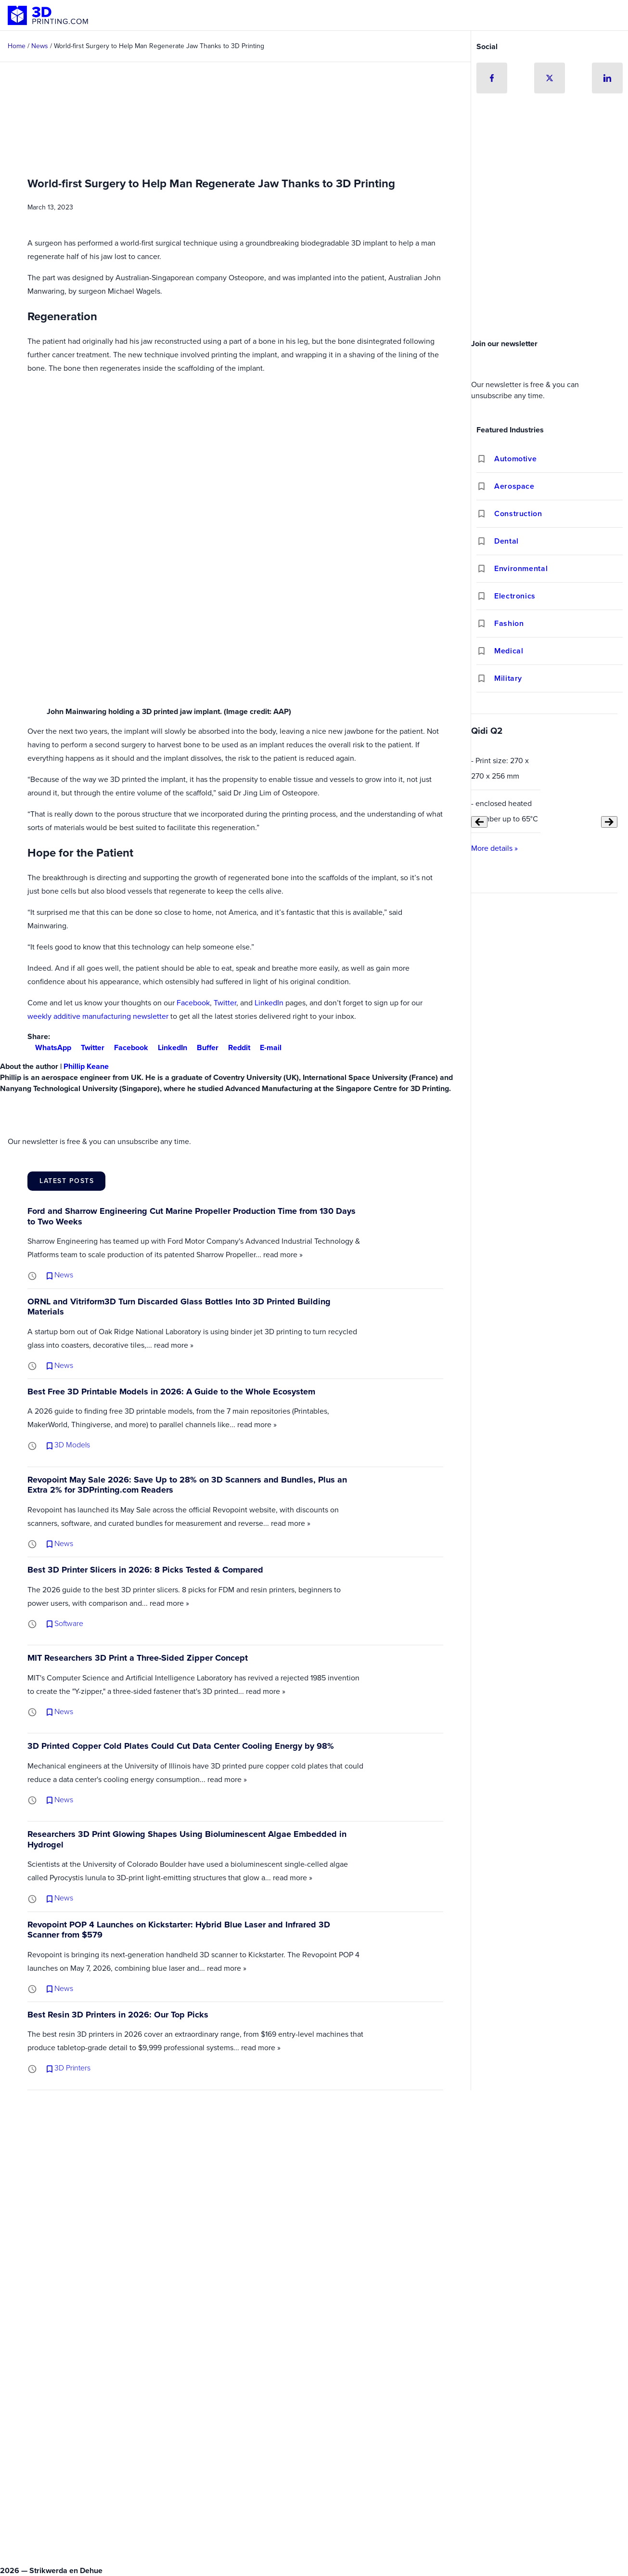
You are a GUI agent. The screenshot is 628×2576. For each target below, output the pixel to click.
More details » (494, 848)
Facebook (193, 1002)
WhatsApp (49, 1047)
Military (508, 678)
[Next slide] (609, 822)
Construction (518, 513)
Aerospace (514, 486)
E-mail (267, 1047)
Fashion (509, 623)
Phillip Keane (86, 1066)
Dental (506, 540)
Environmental (521, 568)
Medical (508, 650)
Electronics (515, 595)
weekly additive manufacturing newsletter (97, 1016)
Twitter (225, 1002)
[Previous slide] (479, 822)
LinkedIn (269, 1002)
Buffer (203, 1047)
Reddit (235, 1047)
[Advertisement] (549, 262)
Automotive (515, 458)
